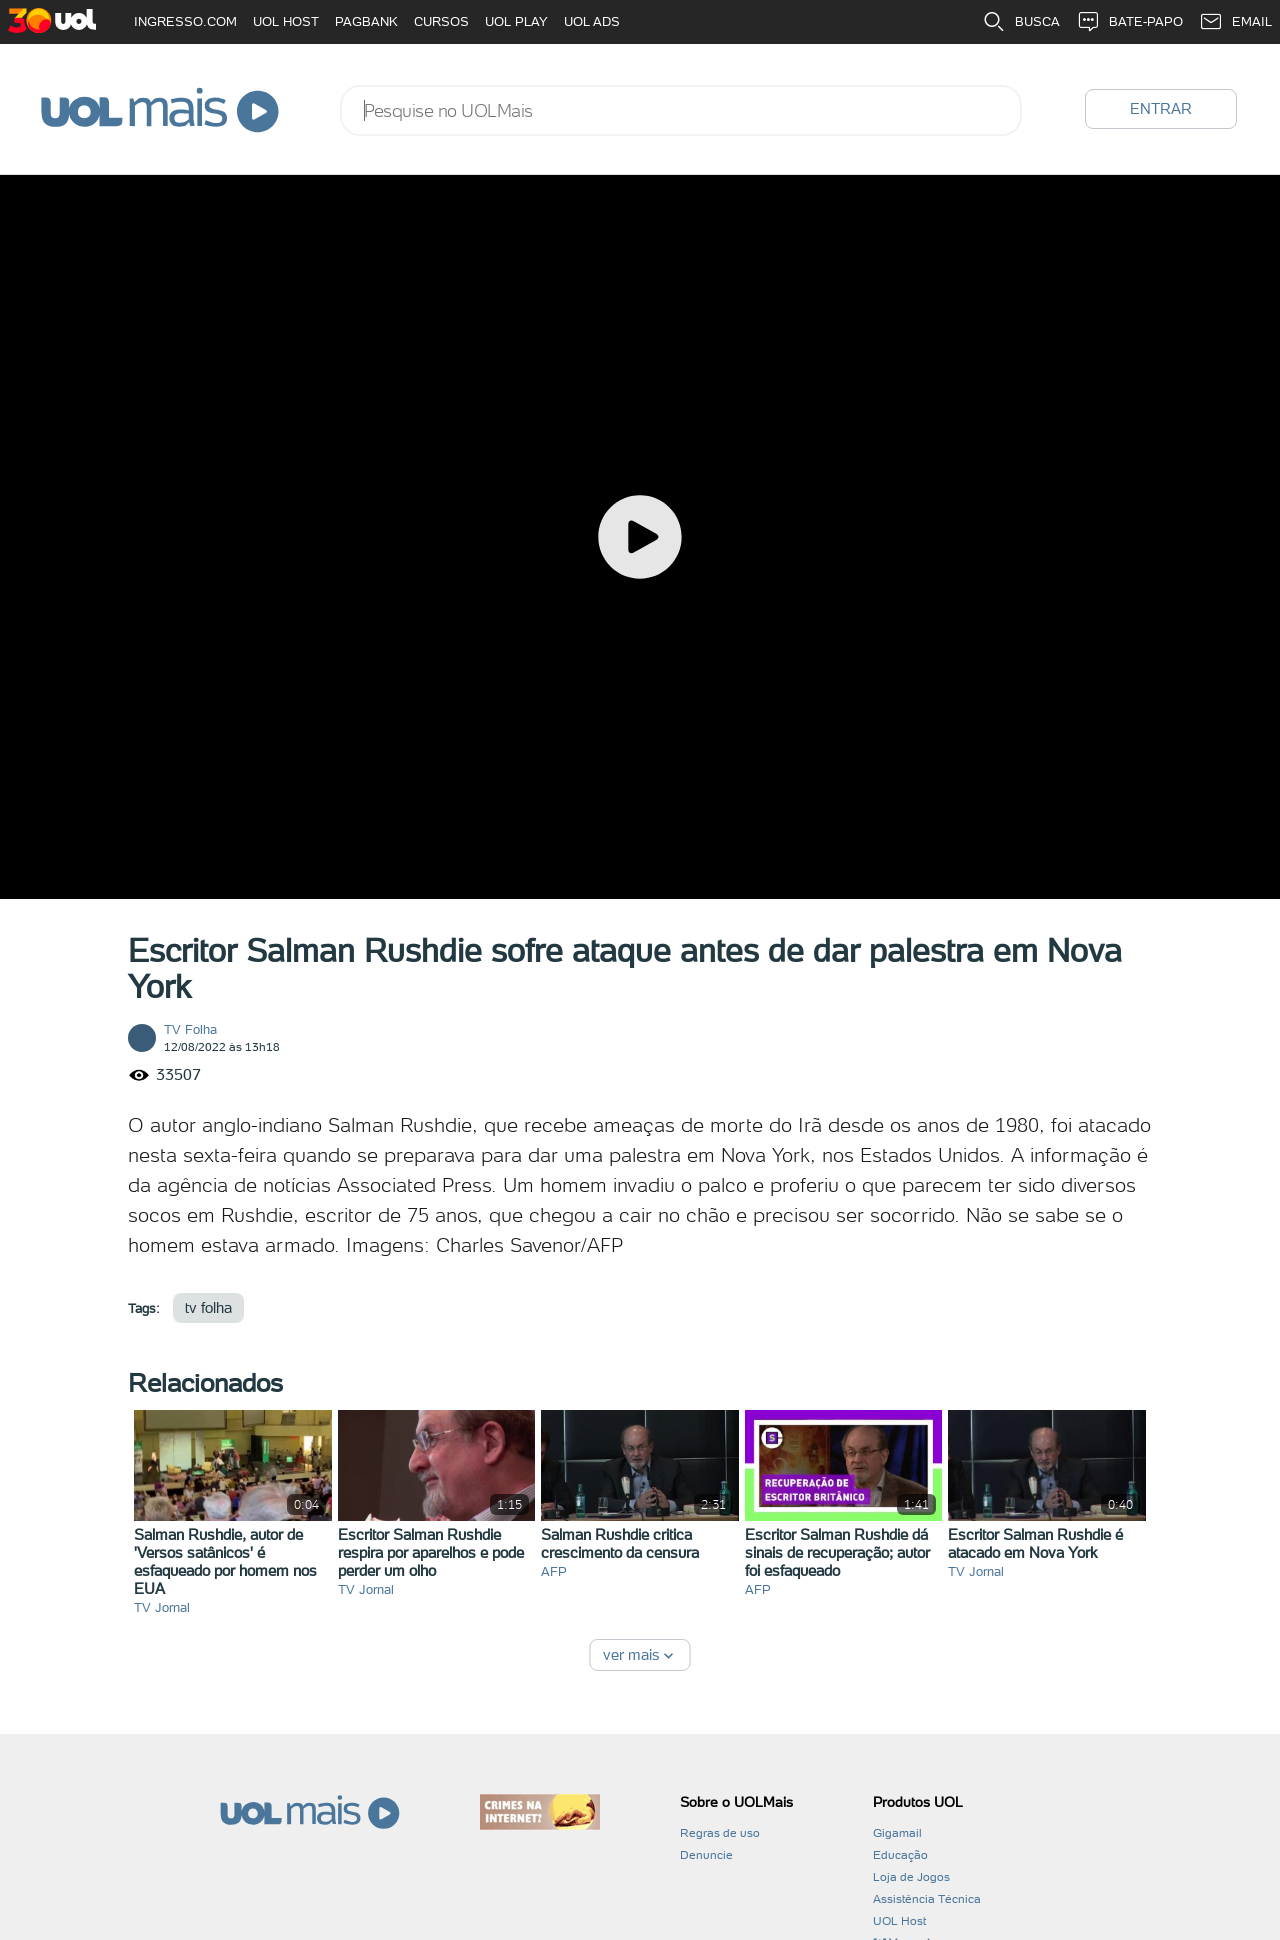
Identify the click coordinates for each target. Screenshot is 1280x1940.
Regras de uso (720, 1833)
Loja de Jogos (911, 1877)
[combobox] (681, 110)
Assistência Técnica (927, 1899)
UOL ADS (592, 21)
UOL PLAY (516, 21)
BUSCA (1021, 22)
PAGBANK (366, 21)
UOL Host (899, 1921)
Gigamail (897, 1833)
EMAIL (1235, 22)
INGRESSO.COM (185, 21)
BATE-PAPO (1129, 22)
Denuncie (706, 1855)
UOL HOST (286, 21)
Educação (900, 1855)
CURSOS (441, 21)
